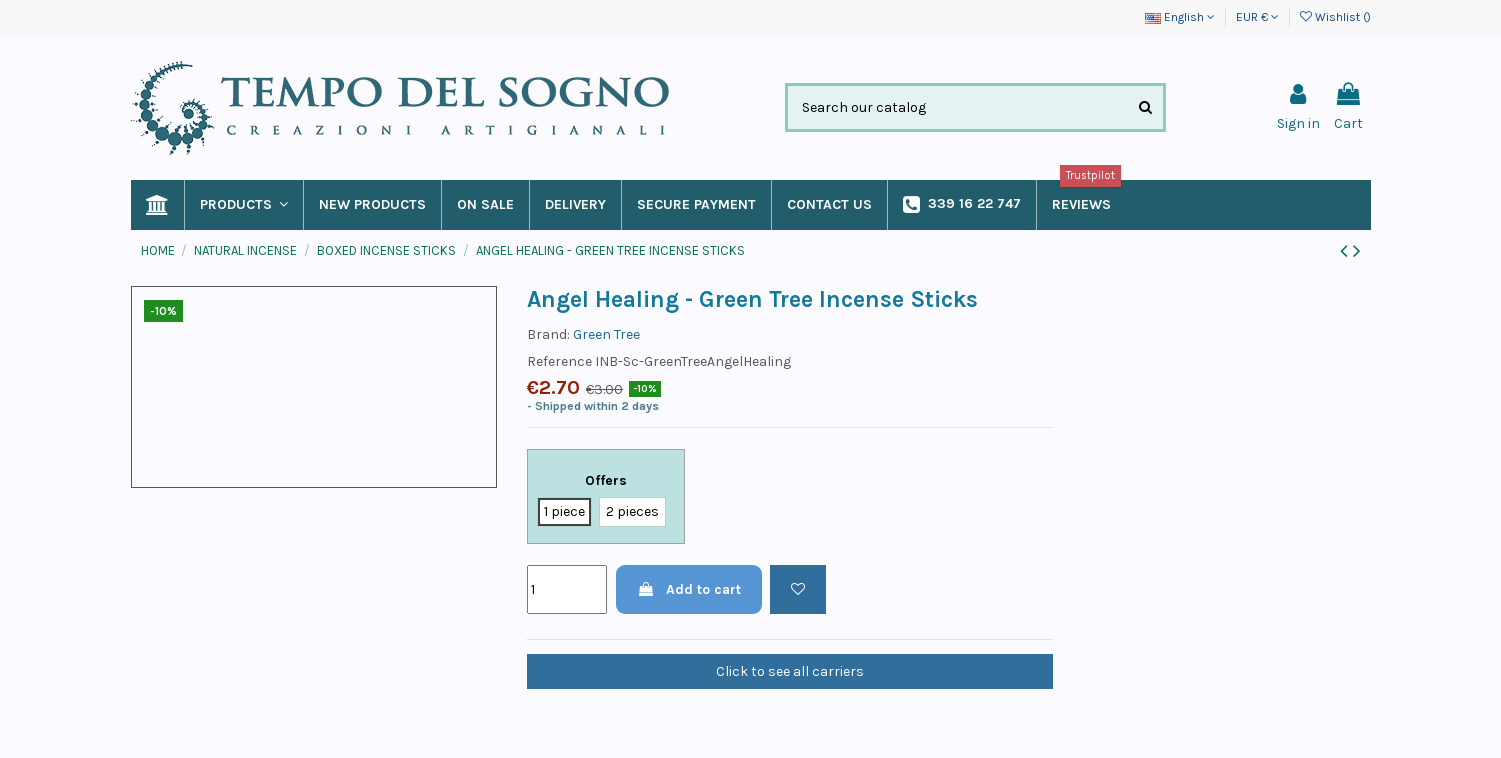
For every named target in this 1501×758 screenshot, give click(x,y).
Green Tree (606, 334)
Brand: (548, 334)
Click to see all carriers (790, 671)
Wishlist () (1335, 17)
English (1180, 17)
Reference (559, 361)
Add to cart (689, 589)
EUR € (1257, 17)
